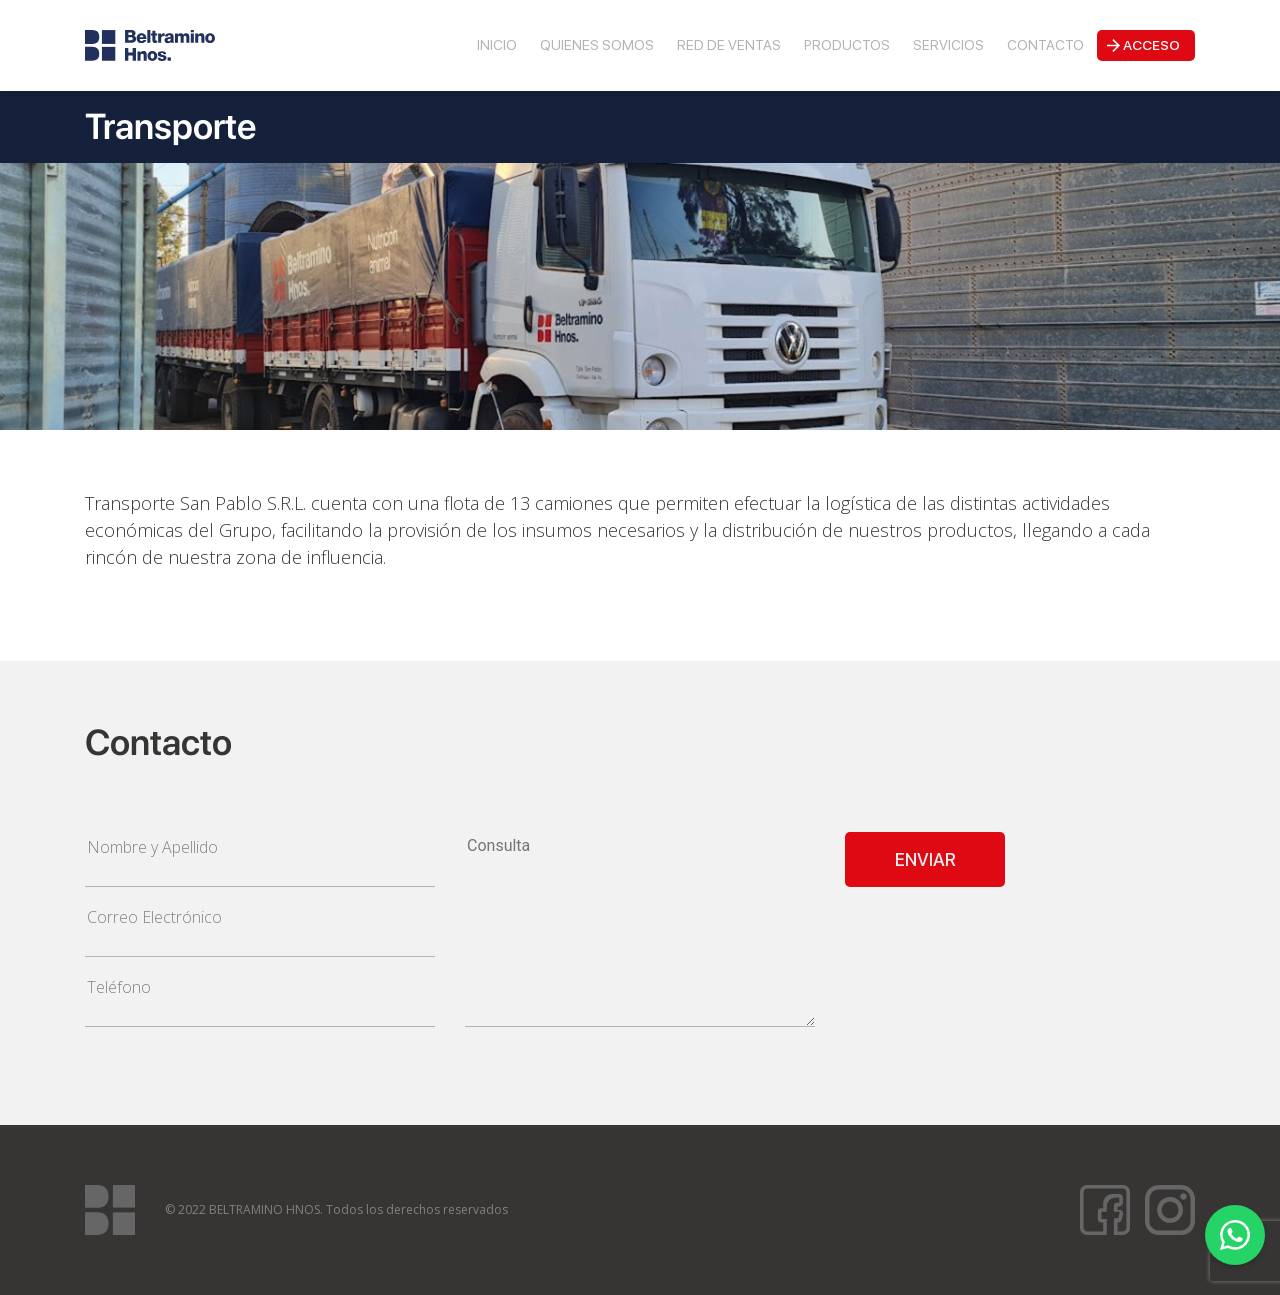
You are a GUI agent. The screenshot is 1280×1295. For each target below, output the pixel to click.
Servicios (948, 45)
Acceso (1151, 45)
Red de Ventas (729, 45)
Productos (847, 45)
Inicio (497, 45)
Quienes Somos (597, 45)
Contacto (1045, 45)
